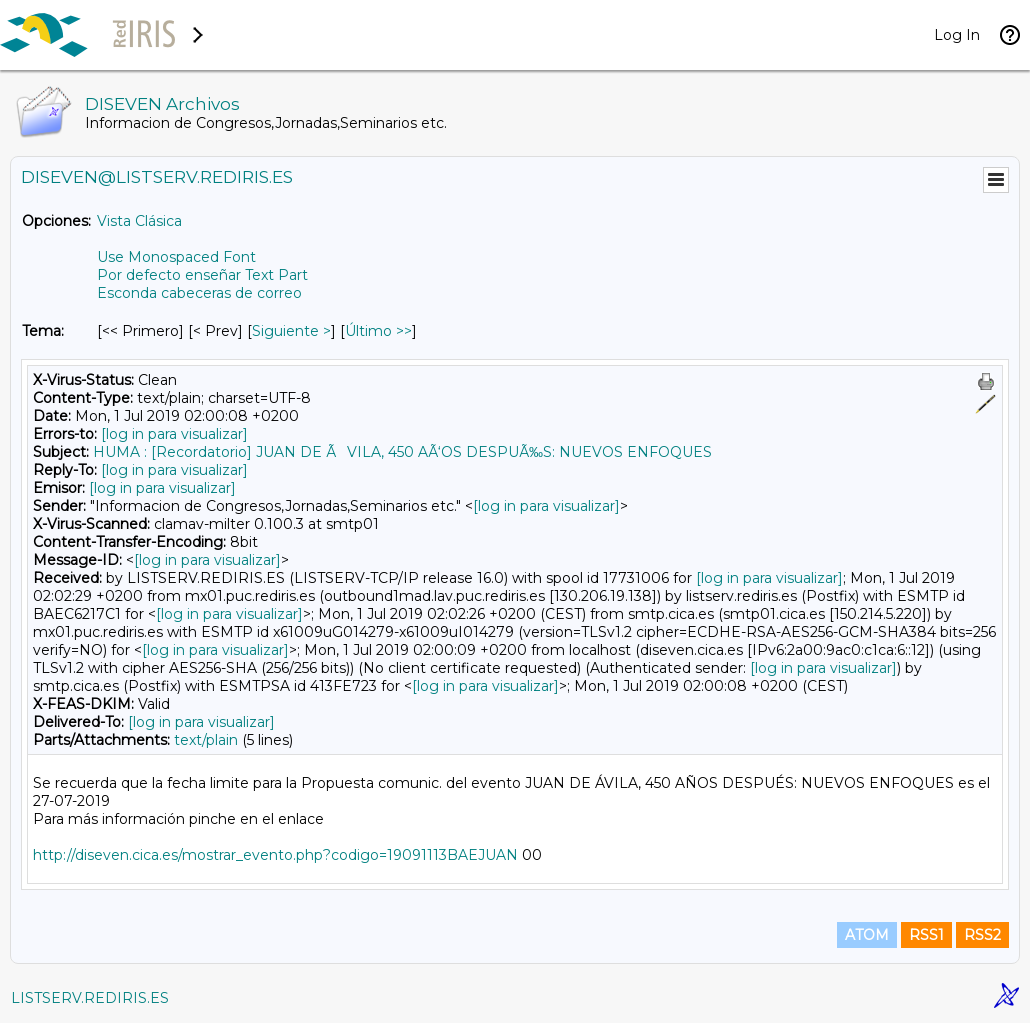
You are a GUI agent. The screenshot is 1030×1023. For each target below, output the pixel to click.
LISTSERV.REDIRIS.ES (90, 998)
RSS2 (982, 935)
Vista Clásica (139, 221)
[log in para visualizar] (174, 434)
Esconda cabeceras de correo (199, 293)
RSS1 (926, 935)
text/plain (206, 740)
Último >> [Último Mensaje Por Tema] (378, 331)
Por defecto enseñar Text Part (202, 275)
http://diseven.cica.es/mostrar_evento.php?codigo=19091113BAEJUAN (275, 855)
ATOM (867, 935)
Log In (957, 35)
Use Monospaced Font (176, 257)
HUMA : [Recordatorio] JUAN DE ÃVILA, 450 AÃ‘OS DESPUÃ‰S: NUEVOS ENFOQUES (402, 452)
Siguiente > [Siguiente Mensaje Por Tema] (291, 331)
